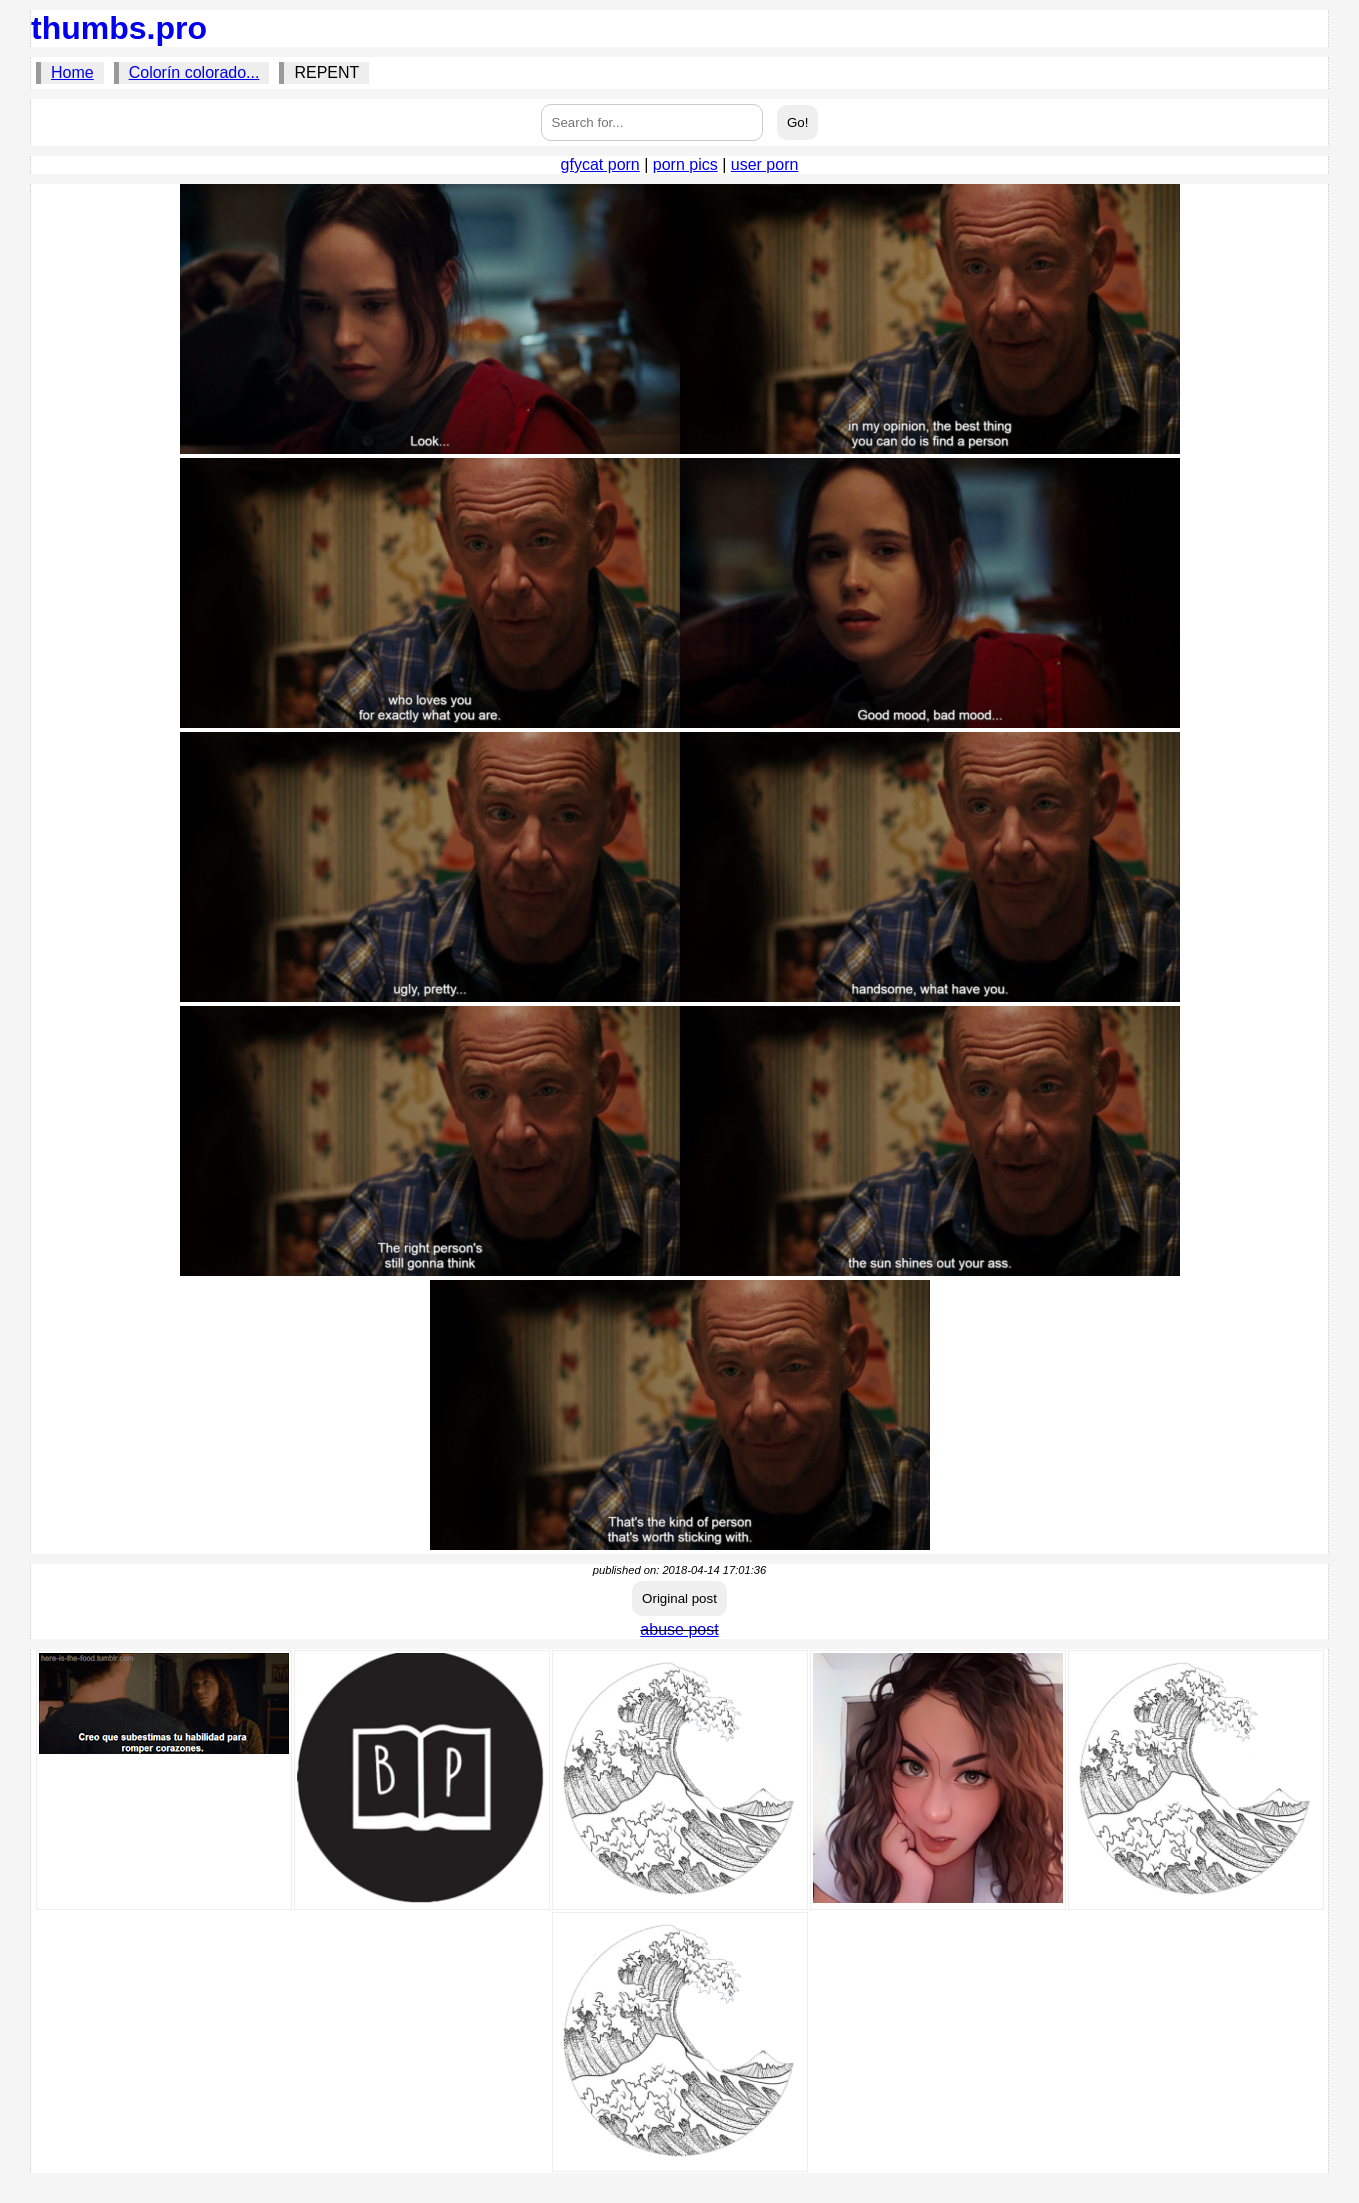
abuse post (679, 1629)
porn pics (685, 164)
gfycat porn (600, 164)
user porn (765, 164)
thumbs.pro (119, 28)
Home (72, 72)
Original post (679, 1598)
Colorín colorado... (194, 72)
